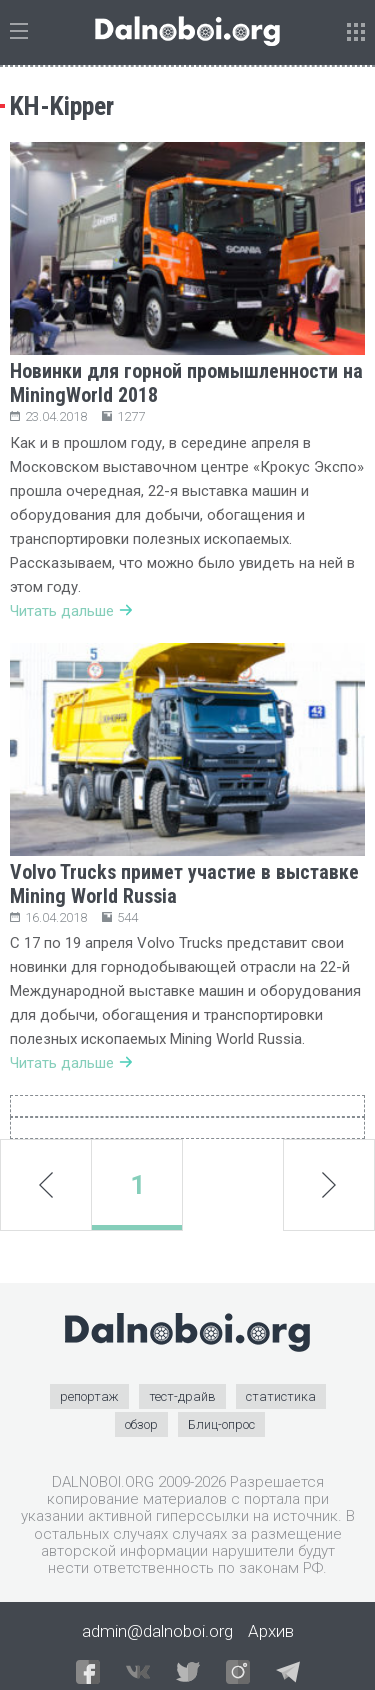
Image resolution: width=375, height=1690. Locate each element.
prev (46, 1185)
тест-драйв (182, 1396)
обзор (141, 1424)
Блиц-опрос (221, 1424)
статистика (281, 1396)
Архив (271, 1631)
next (329, 1186)
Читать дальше (71, 611)
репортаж (89, 1396)
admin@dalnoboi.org (157, 1631)
